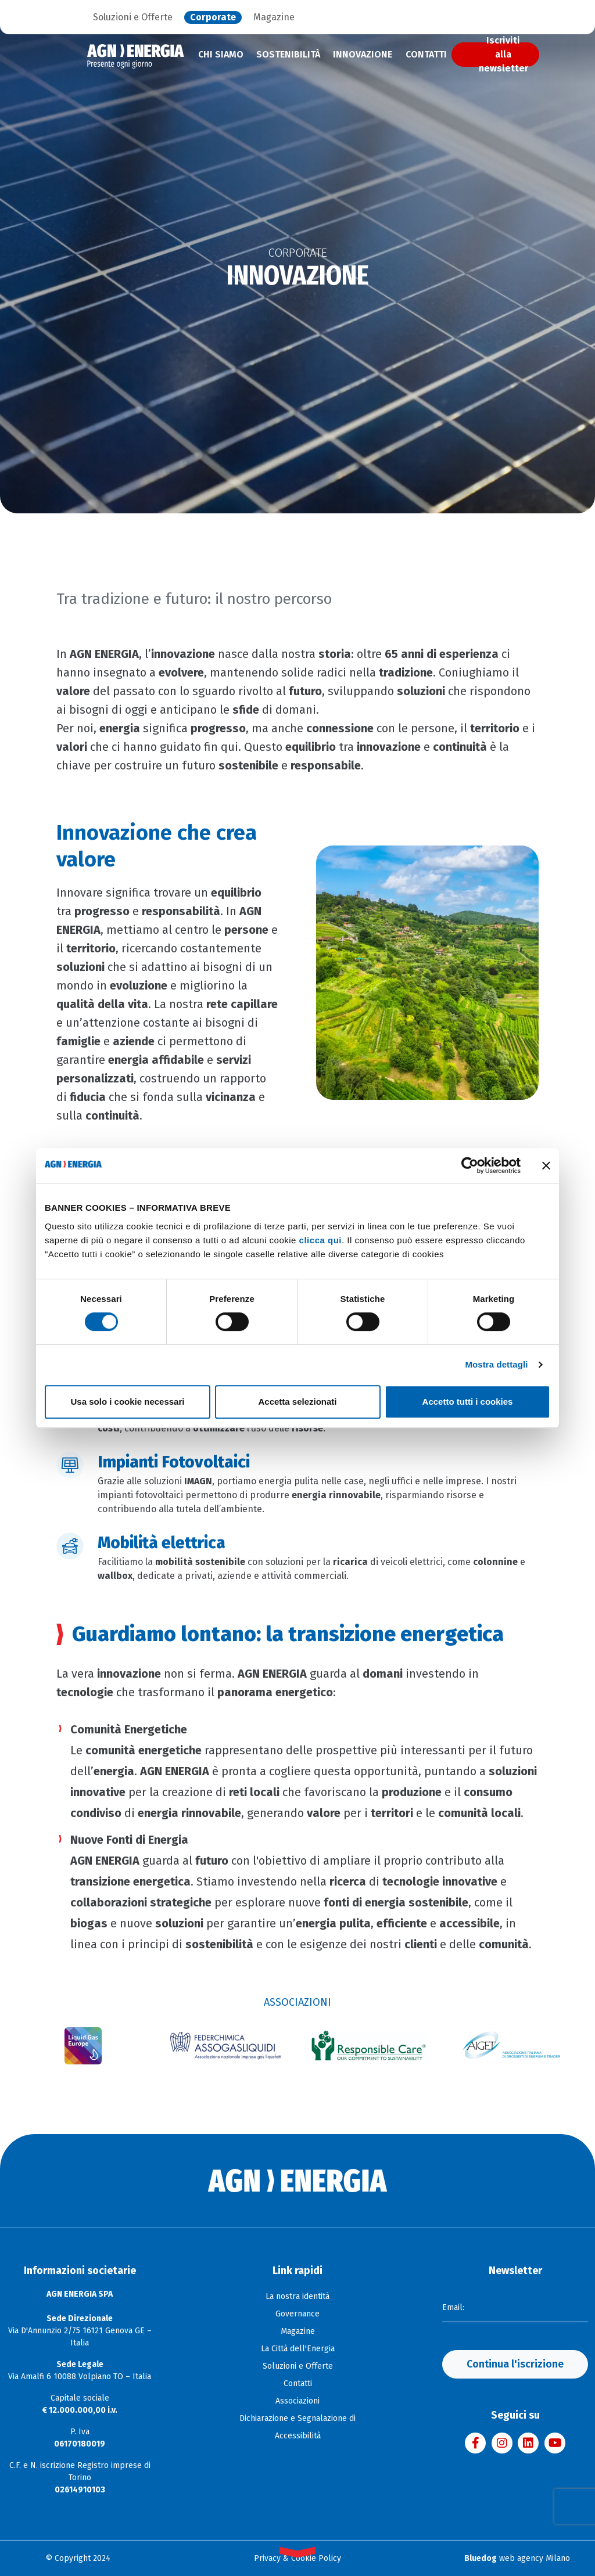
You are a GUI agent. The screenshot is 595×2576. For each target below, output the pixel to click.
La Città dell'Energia (298, 2349)
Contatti (298, 2383)
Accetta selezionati (297, 1401)
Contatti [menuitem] (426, 54)
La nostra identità (297, 2296)
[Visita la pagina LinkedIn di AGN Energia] (528, 2443)
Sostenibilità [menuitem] (288, 54)
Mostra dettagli (496, 1364)
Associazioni (297, 2401)
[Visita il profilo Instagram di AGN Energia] (502, 2443)
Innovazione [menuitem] (362, 54)
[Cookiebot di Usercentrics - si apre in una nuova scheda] (470, 1165)
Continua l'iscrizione (515, 2364)
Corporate (213, 17)
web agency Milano (517, 2558)
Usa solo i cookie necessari (128, 1401)
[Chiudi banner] (546, 1165)
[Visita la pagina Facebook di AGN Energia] (475, 2443)
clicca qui (320, 1240)
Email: (453, 2307)
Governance (297, 2314)
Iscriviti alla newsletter (503, 54)
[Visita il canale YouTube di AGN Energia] (554, 2443)
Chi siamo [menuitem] (220, 54)
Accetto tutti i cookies (467, 1401)
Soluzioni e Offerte (133, 17)
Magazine (274, 17)
